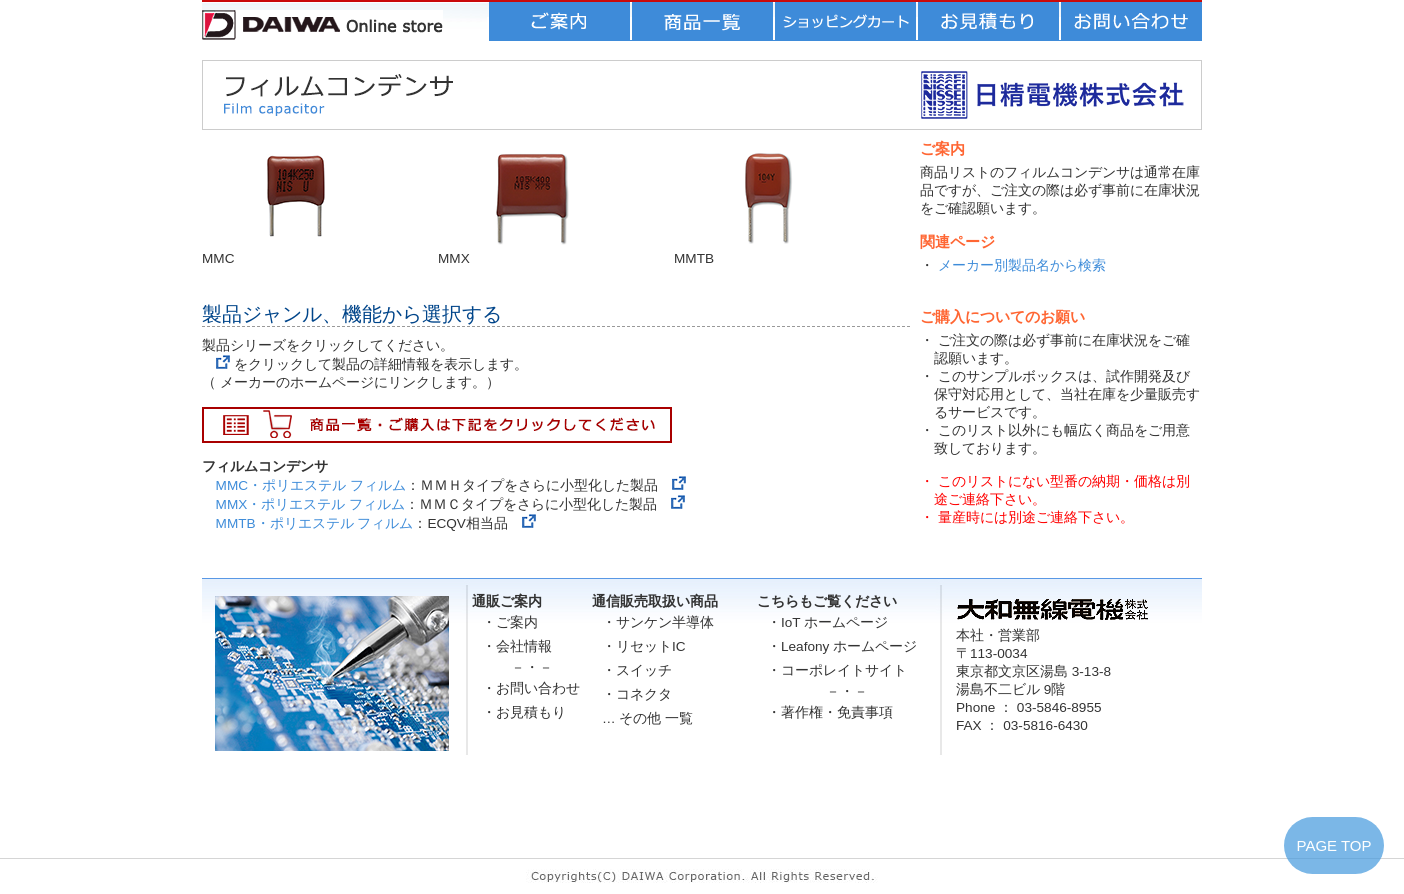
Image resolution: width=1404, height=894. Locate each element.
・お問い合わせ (531, 688)
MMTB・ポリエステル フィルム (315, 523)
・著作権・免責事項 (830, 712)
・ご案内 (510, 622)
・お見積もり (524, 712)
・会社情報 (517, 646)
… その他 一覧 (647, 718)
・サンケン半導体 (658, 622)
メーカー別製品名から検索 (1022, 265)
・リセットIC (644, 646)
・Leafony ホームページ (842, 646)
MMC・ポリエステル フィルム (311, 485)
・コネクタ (637, 694)
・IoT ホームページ (827, 622)
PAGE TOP (1333, 845)
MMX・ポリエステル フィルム (311, 504)
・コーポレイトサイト (837, 670)
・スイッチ (637, 670)
